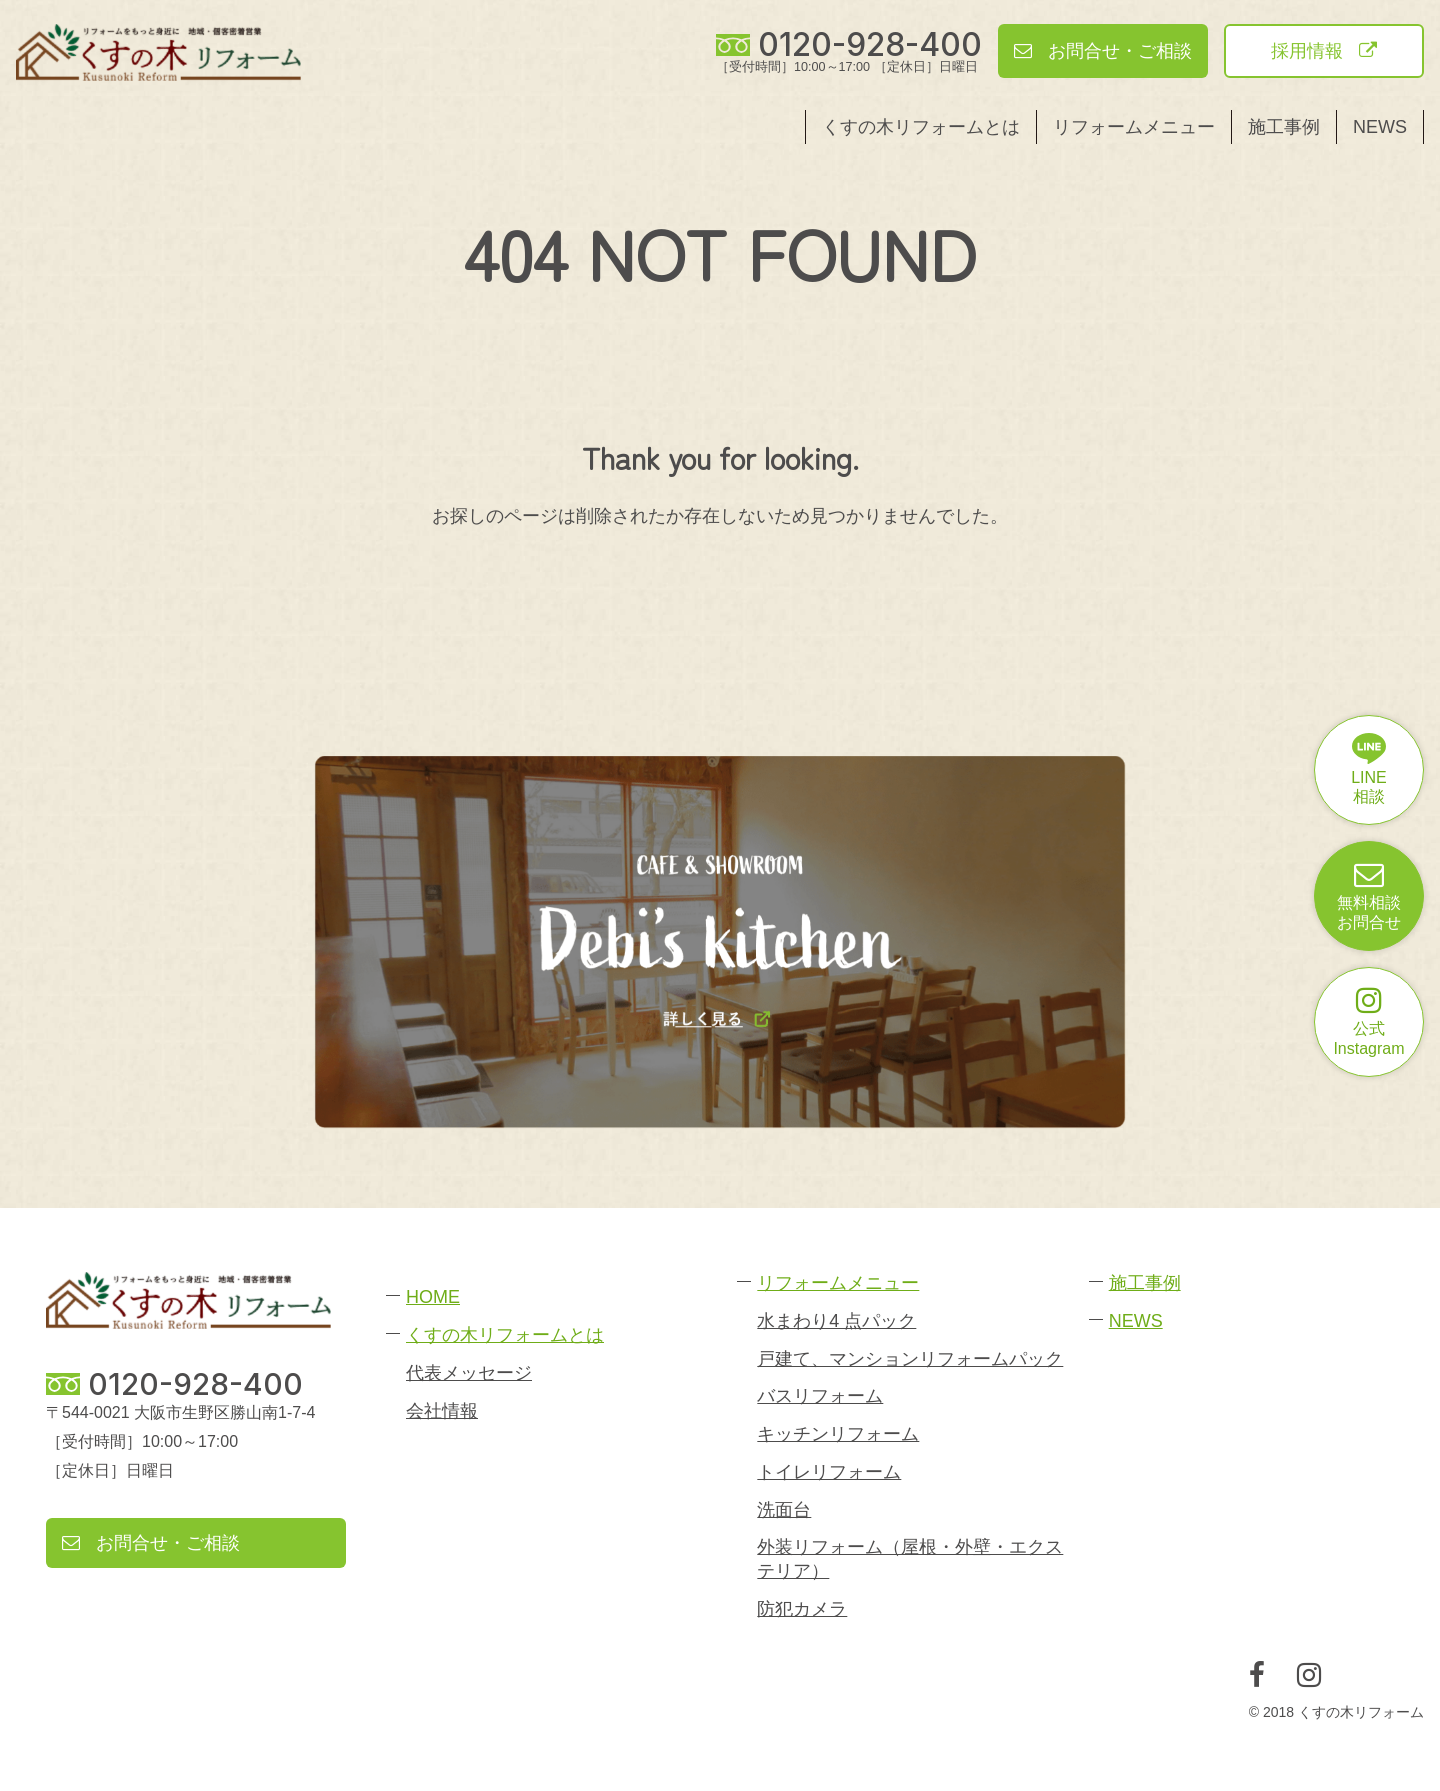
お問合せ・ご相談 (1103, 51)
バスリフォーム (820, 1396)
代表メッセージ (469, 1373)
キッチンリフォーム (838, 1434)
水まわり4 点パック (836, 1321)
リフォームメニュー (1134, 127)
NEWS (1380, 127)
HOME (433, 1297)
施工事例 (1284, 127)
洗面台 (784, 1510)
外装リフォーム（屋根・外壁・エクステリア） (910, 1558)
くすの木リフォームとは (921, 127)
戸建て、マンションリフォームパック (910, 1359)
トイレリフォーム (829, 1472)
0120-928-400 (870, 45)
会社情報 (442, 1411)
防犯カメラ (802, 1609)
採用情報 (1324, 51)
